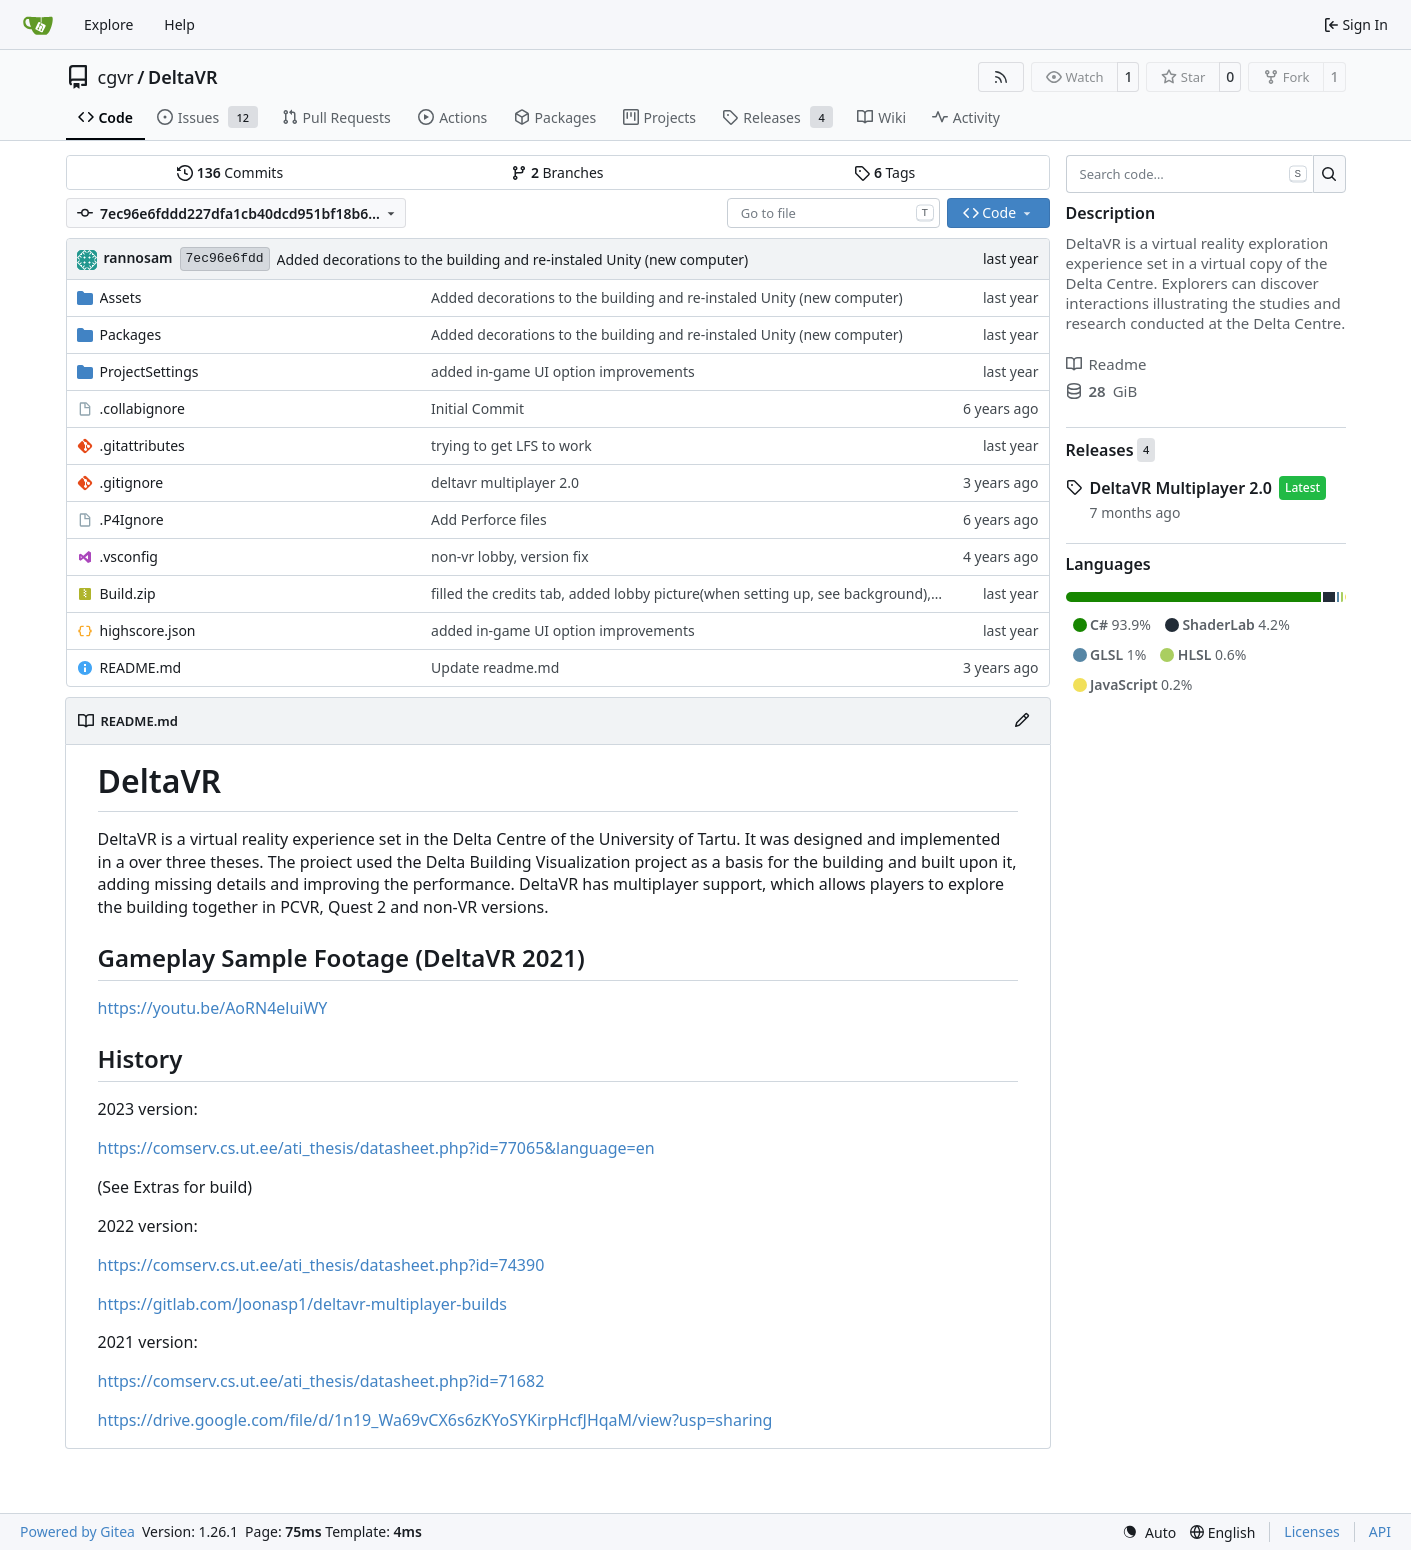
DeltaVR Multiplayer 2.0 (1181, 488)
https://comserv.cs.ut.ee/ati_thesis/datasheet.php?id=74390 (321, 1265)
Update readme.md (495, 667)
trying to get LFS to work (511, 445)
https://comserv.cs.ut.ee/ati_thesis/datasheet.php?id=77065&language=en (376, 1148)
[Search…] (1329, 174)
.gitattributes (142, 445)
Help (179, 24)
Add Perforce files (489, 519)
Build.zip (128, 593)
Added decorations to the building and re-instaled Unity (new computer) (513, 259)
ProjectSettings (149, 371)
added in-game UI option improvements (563, 371)
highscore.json (148, 630)
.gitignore (132, 482)
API (1380, 1531)
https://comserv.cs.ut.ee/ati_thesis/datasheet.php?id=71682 (321, 1381)
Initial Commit (477, 408)
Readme (1106, 364)
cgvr (116, 77)
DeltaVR (183, 77)
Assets (121, 297)
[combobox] (833, 213)
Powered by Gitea (77, 1531)
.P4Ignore (132, 519)
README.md (141, 667)
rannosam (138, 257)
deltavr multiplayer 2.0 (505, 482)
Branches (557, 172)
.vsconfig (129, 556)
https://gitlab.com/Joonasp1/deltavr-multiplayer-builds (302, 1304)
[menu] (1149, 1532)
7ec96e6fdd (225, 258)
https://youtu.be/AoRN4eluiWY (213, 1008)
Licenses (1312, 1531)
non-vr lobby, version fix (510, 556)
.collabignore (142, 408)
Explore (108, 24)
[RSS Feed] (1001, 77)
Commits (230, 172)
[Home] (38, 25)
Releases (1100, 450)
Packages (131, 334)
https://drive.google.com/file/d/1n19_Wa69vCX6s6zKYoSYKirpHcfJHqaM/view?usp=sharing (435, 1420)
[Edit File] (1022, 721)
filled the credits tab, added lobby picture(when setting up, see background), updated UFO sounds (752, 593)
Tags (884, 172)
